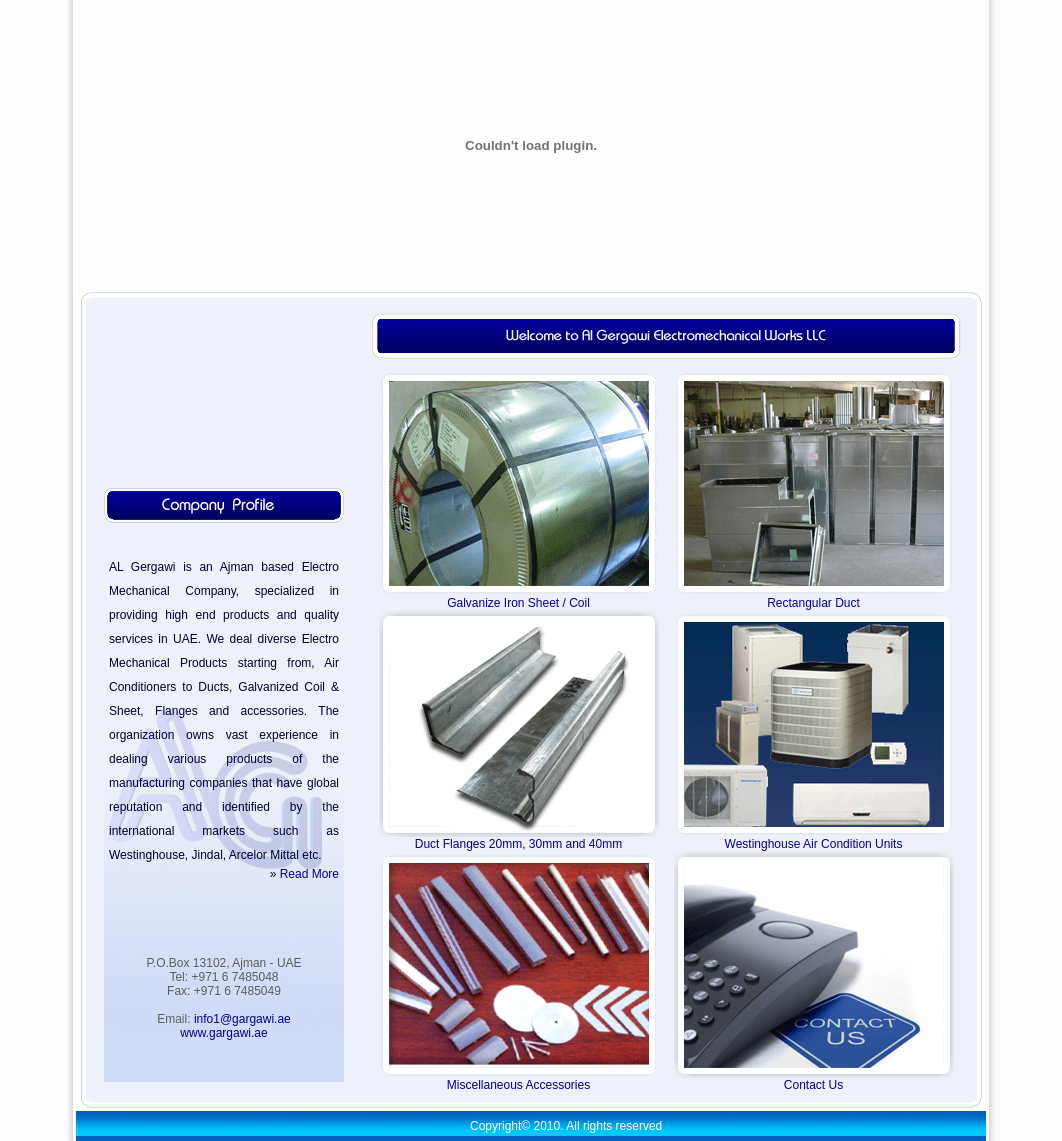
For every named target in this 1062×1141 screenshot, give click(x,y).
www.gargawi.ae (223, 1033)
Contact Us (813, 1085)
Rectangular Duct (813, 603)
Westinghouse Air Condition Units (814, 844)
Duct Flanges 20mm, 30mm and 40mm (518, 844)
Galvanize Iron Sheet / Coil (518, 603)
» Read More (304, 874)
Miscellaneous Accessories (518, 1085)
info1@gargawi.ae (242, 1019)
